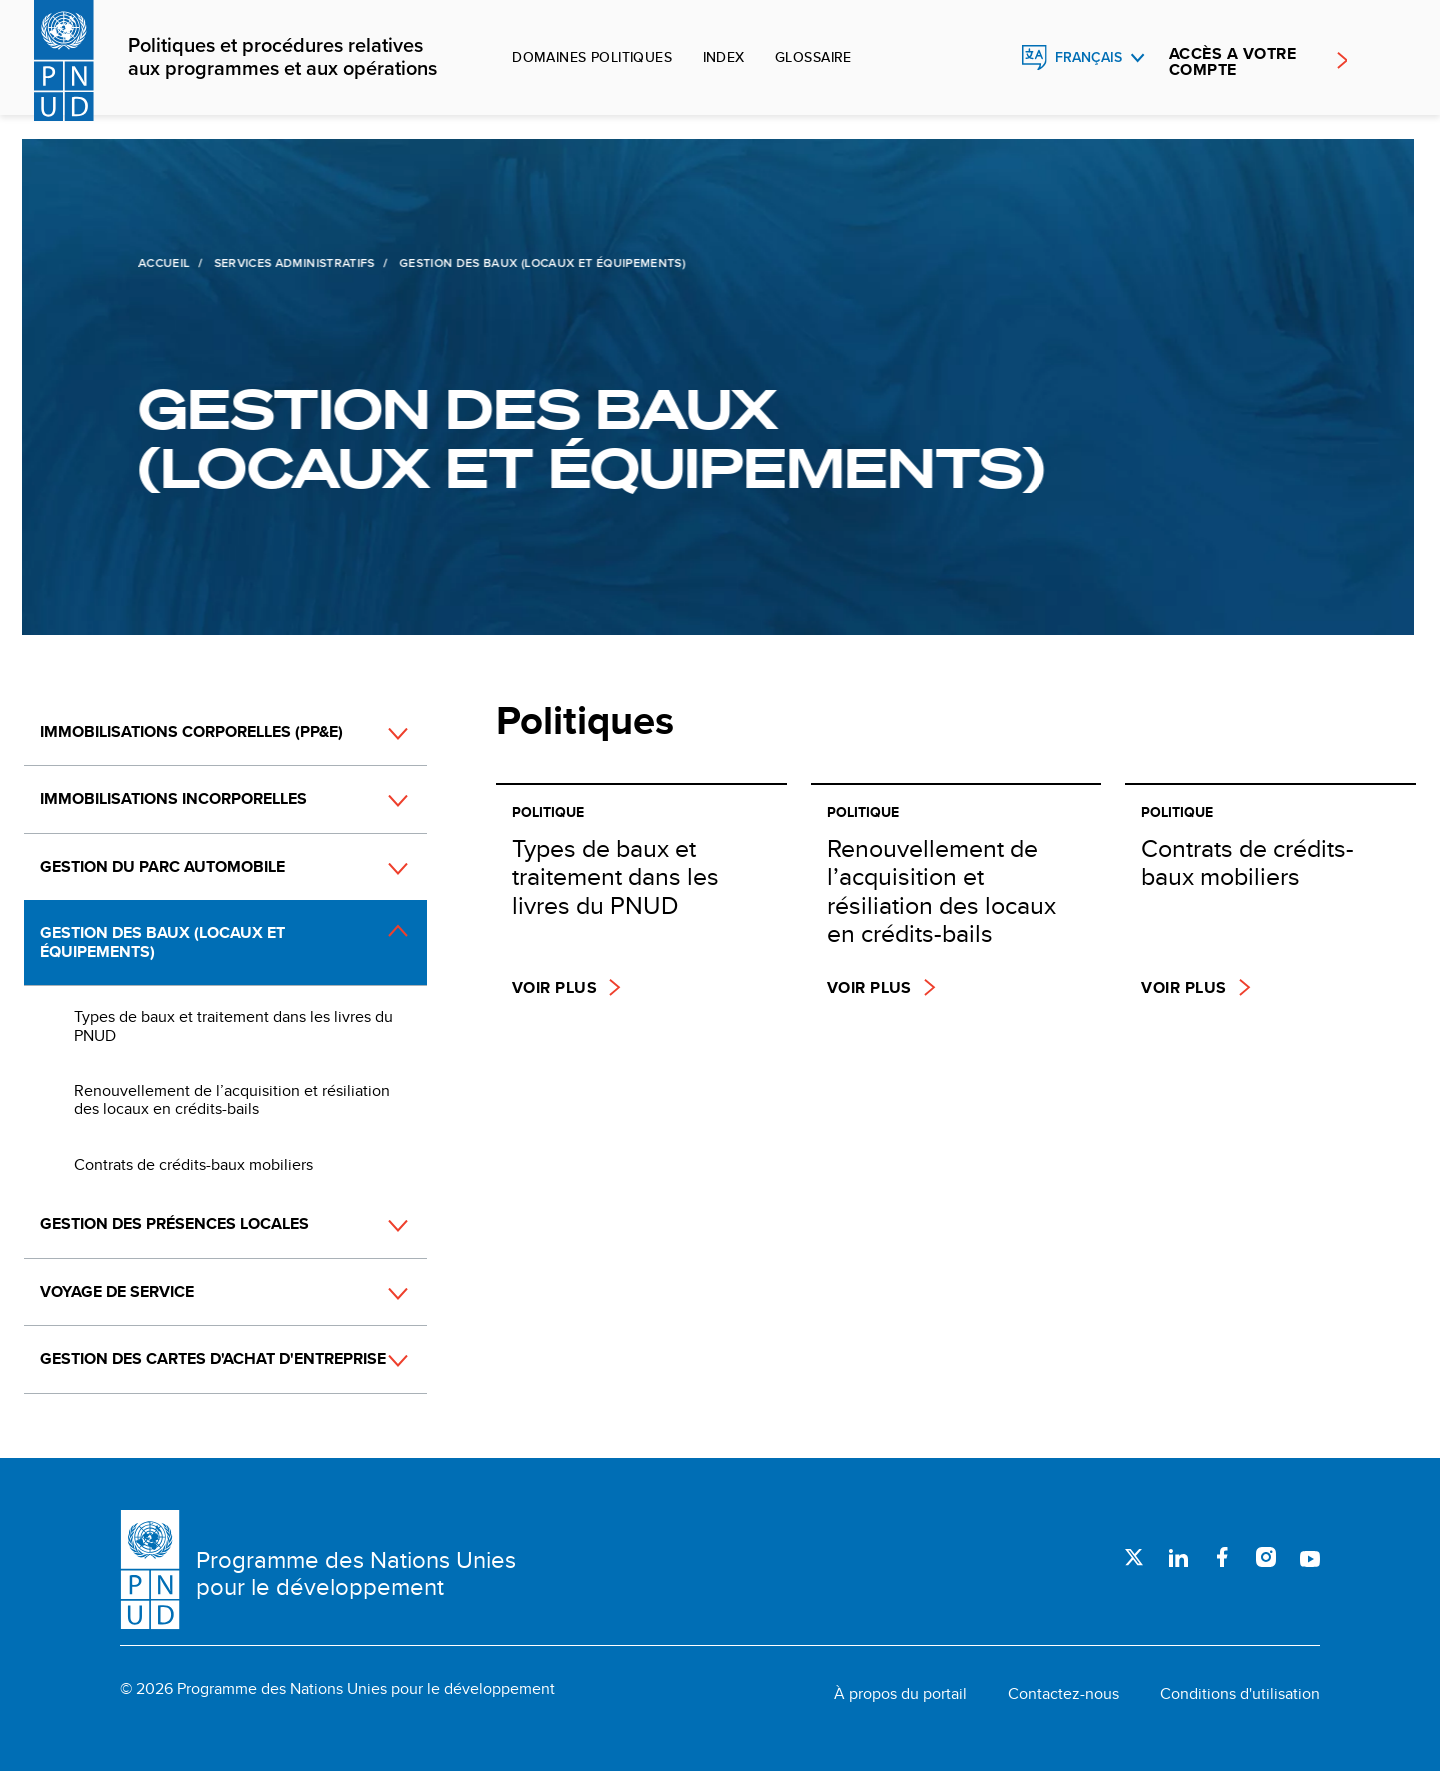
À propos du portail (900, 1694)
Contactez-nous (1063, 1694)
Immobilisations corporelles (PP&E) (191, 731)
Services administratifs (292, 263)
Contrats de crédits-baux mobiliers (193, 1164)
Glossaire (813, 57)
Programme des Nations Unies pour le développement (356, 1573)
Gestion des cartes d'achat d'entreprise (213, 1358)
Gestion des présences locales (174, 1223)
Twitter (1134, 1557)
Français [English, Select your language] (1088, 57)
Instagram (1266, 1557)
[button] (376, 733)
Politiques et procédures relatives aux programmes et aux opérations (282, 58)
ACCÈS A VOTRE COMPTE (1232, 62)
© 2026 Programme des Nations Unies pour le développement (337, 1689)
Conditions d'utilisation (1240, 1694)
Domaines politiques (592, 57)
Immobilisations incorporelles (173, 798)
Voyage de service (117, 1291)
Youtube (1310, 1557)
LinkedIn (1178, 1557)
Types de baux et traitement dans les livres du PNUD (233, 1025)
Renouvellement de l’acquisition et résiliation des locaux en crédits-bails (232, 1099)
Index (724, 57)
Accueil (163, 263)
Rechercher (991, 58)
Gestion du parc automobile (162, 866)
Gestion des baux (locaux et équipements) (162, 941)
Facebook (1222, 1557)
